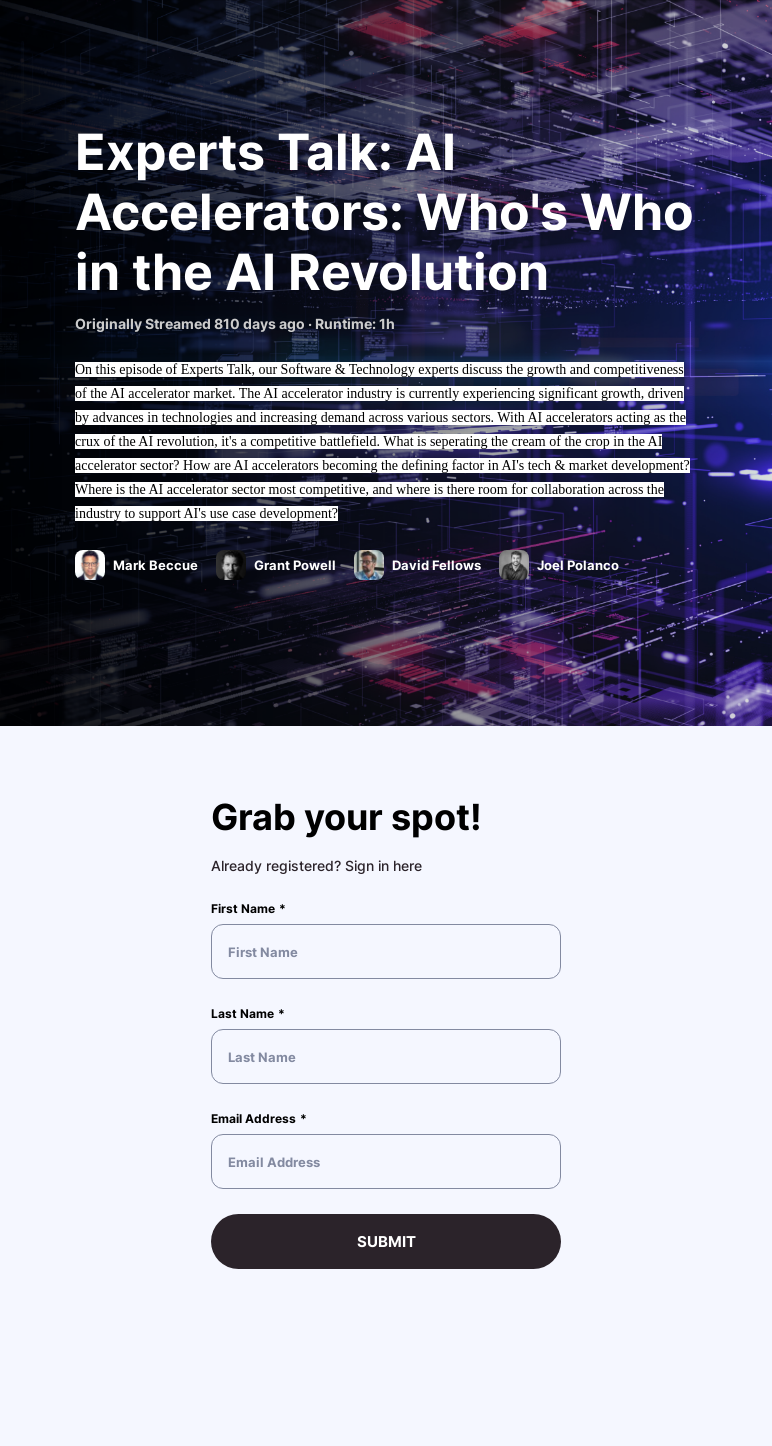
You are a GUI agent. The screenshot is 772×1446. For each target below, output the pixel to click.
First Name (243, 908)
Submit (386, 1241)
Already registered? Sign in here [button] (316, 865)
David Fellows (438, 565)
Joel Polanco (579, 565)
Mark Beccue (157, 565)
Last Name (242, 1013)
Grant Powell (296, 565)
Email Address (253, 1118)
